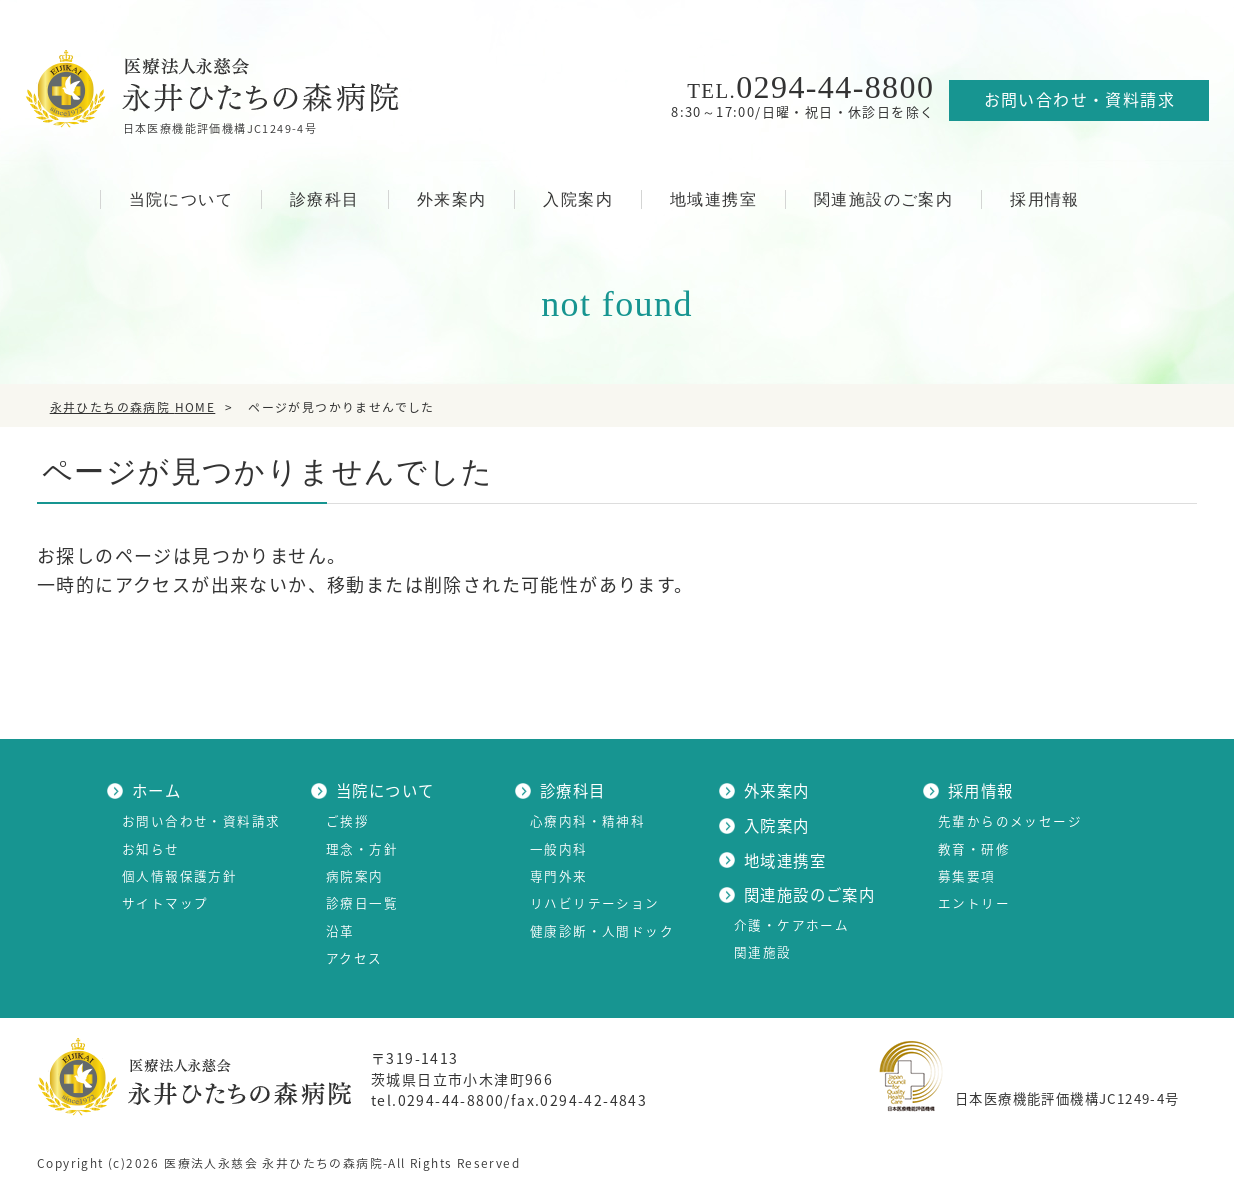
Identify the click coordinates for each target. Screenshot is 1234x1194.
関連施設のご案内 (883, 199)
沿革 (340, 930)
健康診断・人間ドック (602, 930)
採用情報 (1045, 199)
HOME (62, 198)
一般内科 (559, 848)
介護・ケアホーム (791, 924)
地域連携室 (713, 199)
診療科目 (325, 199)
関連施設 (763, 951)
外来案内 (452, 199)
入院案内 (578, 199)
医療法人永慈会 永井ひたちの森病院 (273, 1163)
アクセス (354, 957)
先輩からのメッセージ (1010, 820)
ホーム (156, 790)
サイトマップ (165, 902)
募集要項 (967, 875)
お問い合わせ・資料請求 (1079, 99)
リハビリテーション (595, 902)
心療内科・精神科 (587, 820)
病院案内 (355, 875)
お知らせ (151, 848)
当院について (181, 199)
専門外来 (559, 875)
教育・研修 (974, 848)
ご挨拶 (347, 820)
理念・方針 (362, 848)
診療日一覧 (362, 902)
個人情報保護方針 (179, 875)
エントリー (974, 902)
